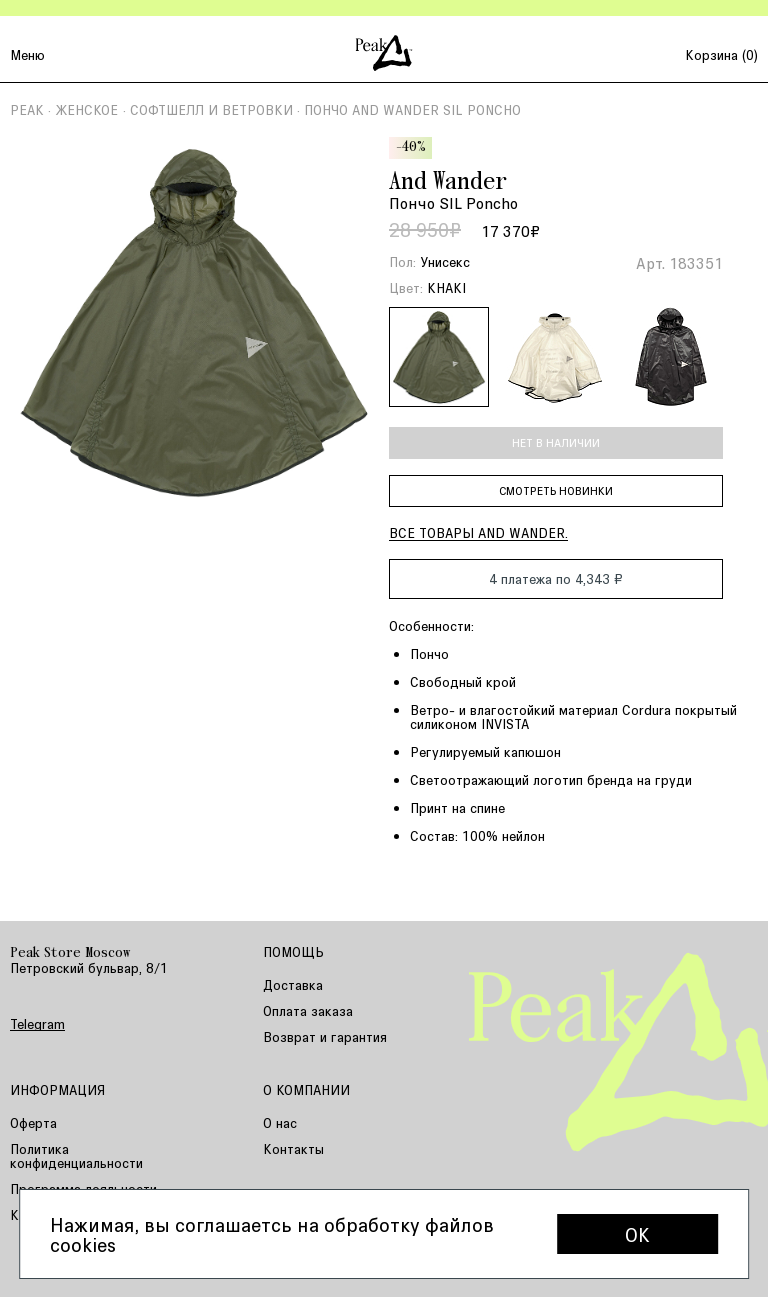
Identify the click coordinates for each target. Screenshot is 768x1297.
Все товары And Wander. (478, 532)
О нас (280, 1122)
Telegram (37, 1024)
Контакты (293, 1148)
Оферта (33, 1122)
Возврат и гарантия (325, 1036)
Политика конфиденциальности (76, 1155)
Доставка (293, 984)
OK (637, 1234)
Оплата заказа (308, 1010)
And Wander (448, 183)
